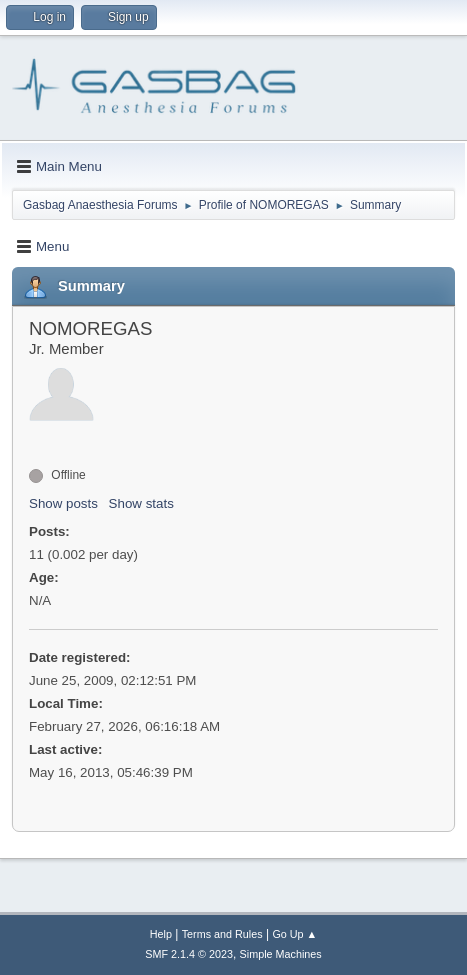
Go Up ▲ (294, 934)
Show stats (141, 503)
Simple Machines (281, 954)
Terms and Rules (222, 934)
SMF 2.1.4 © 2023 (189, 954)
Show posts (63, 503)
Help (161, 934)
